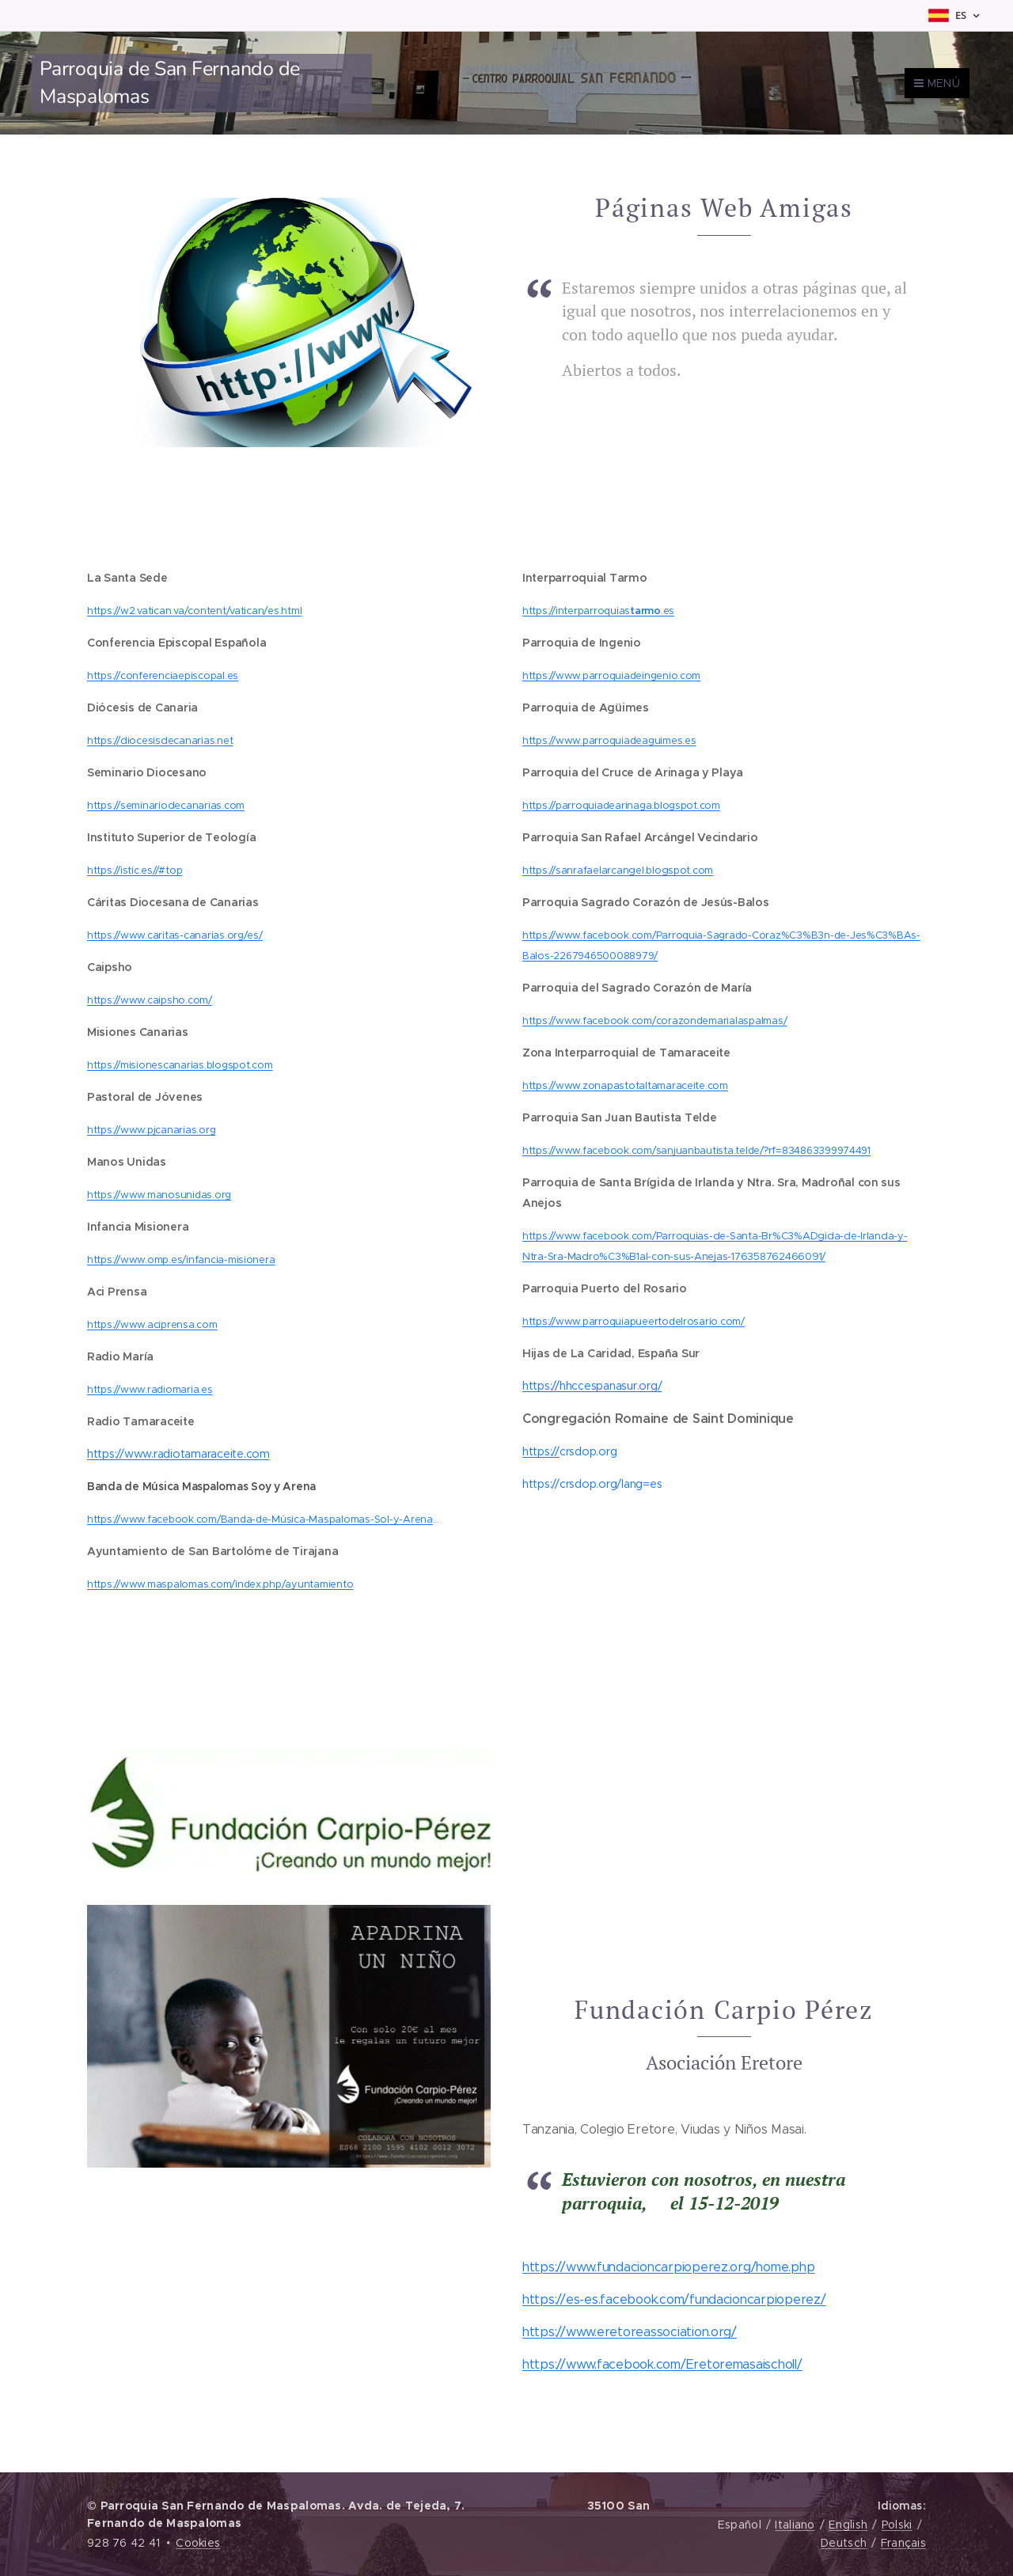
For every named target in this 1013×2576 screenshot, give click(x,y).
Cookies (198, 2543)
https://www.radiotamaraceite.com (178, 1454)
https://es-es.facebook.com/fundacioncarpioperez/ (674, 2300)
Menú (937, 83)
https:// (541, 1452)
